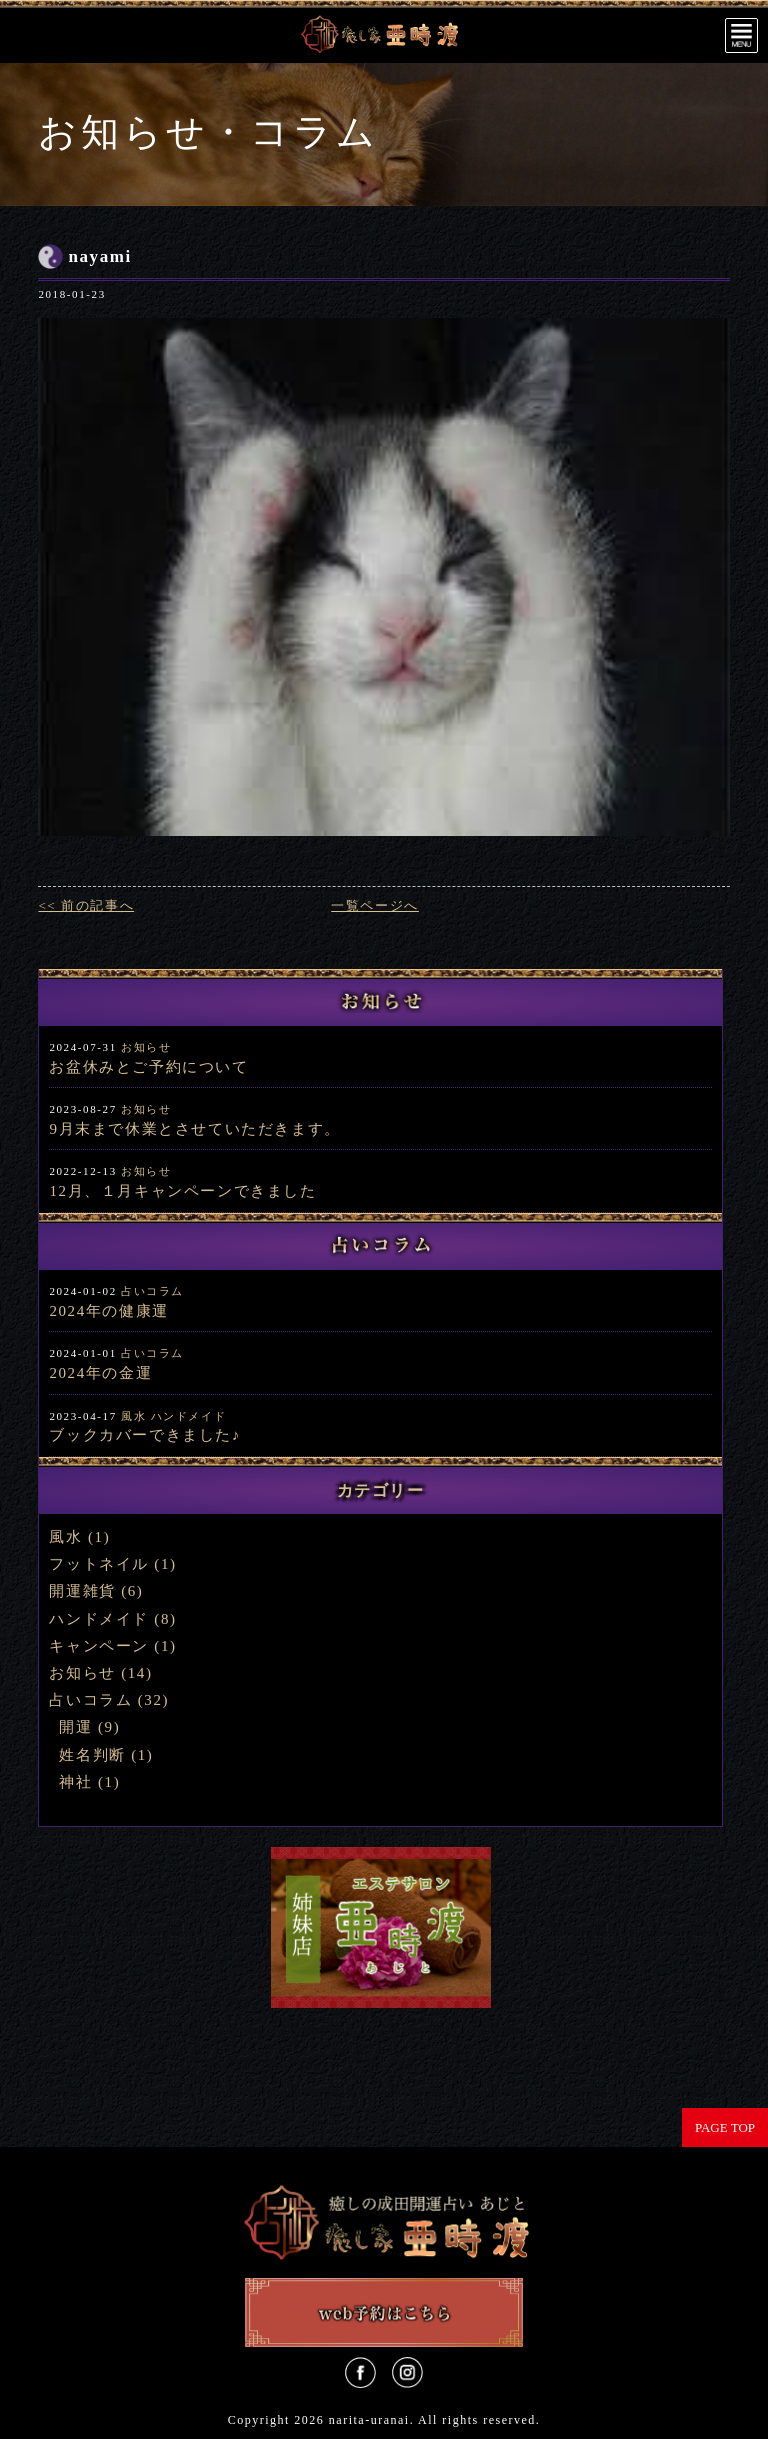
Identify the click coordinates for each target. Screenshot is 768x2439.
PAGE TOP (725, 2127)
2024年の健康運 (108, 1311)
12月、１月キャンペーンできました (182, 1191)
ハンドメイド (189, 1416)
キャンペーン (99, 1646)
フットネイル (99, 1564)
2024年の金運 (100, 1373)
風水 (133, 1416)
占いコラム (152, 1291)
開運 (75, 1727)
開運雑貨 (82, 1591)
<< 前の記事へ (86, 905)
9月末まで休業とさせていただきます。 (194, 1129)
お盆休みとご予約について (148, 1067)
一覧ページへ (375, 905)
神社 (75, 1782)
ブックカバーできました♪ (145, 1435)
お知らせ (146, 1047)
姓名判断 (92, 1755)
